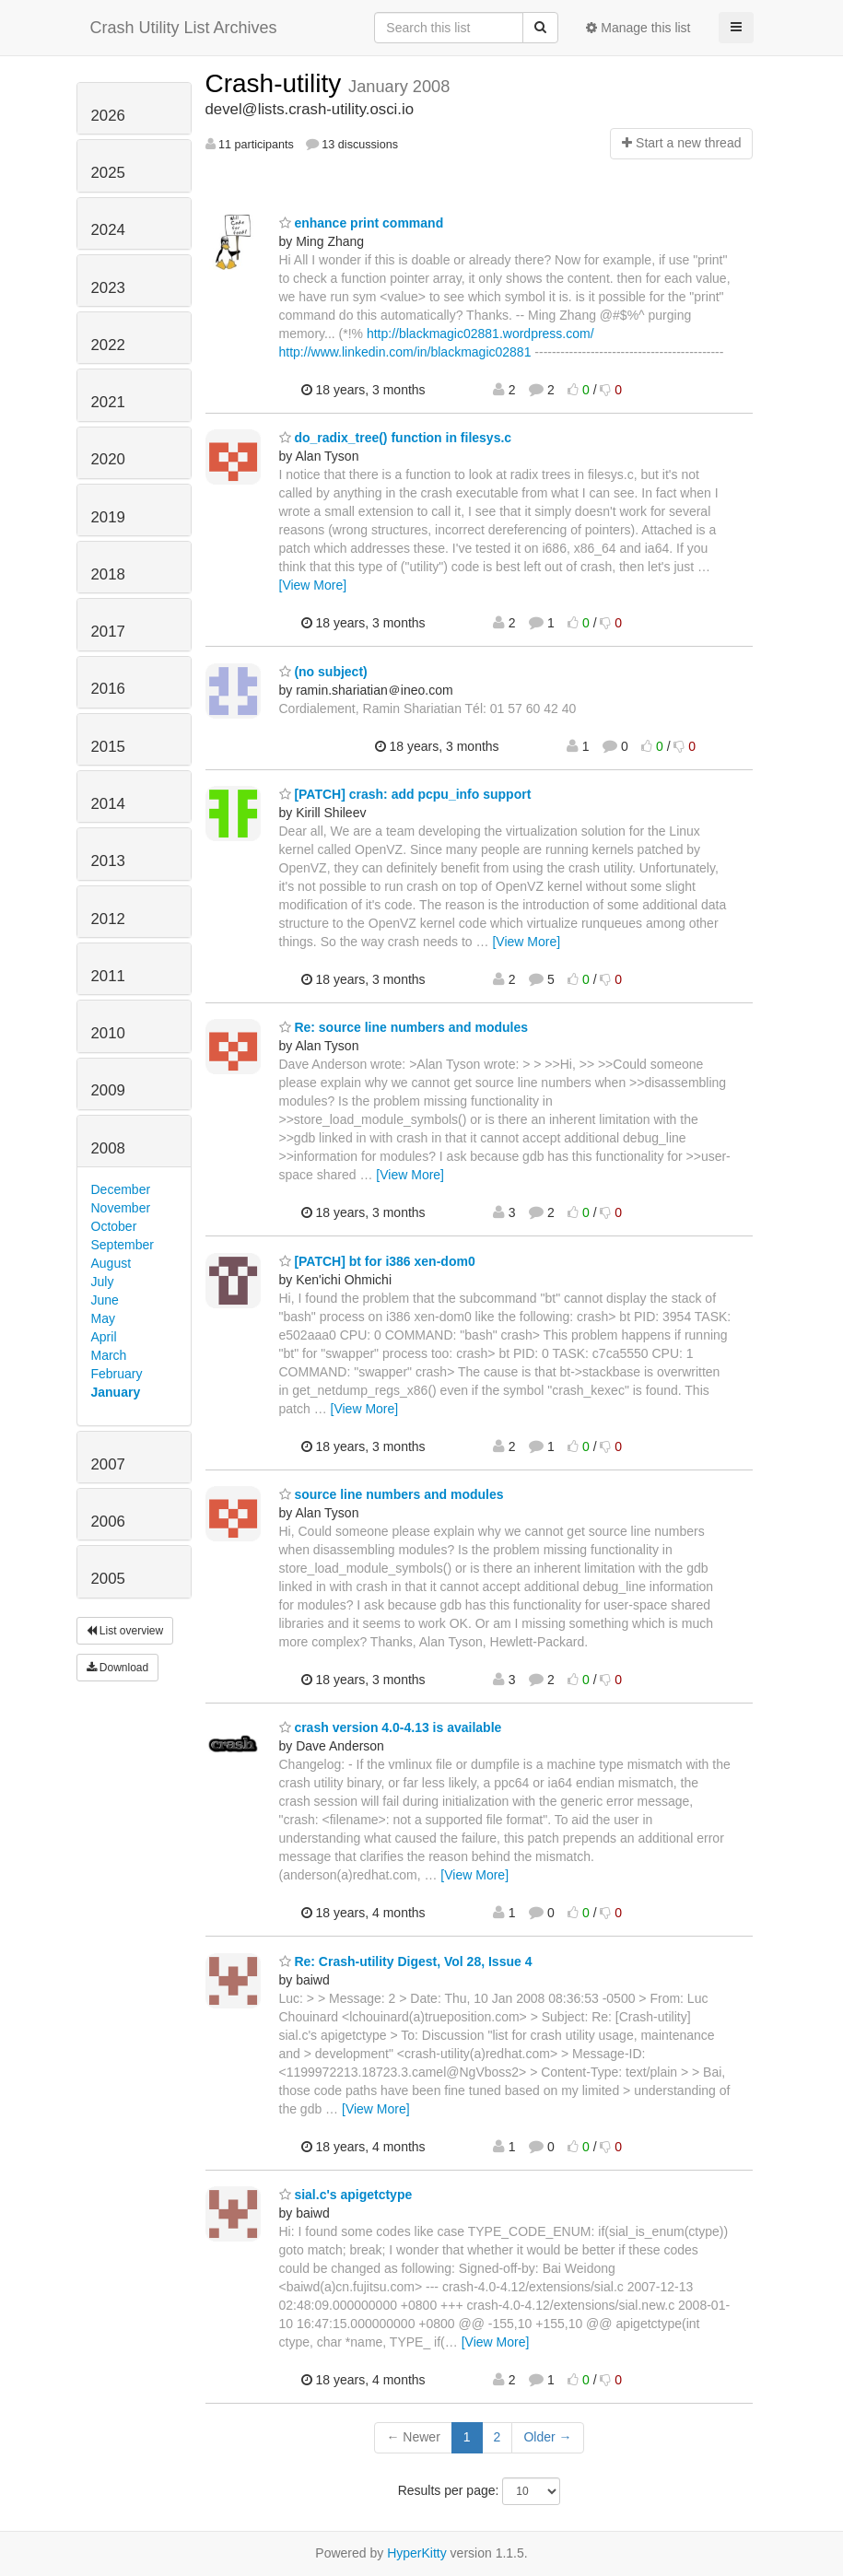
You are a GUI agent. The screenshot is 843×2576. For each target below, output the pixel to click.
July (102, 1281)
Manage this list (638, 27)
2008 (108, 1148)
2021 (108, 402)
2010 (108, 1033)
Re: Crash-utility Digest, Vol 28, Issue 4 (406, 1961)
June (105, 1300)
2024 (108, 230)
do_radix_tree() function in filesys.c (395, 437)
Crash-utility (277, 83)
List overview (125, 1630)
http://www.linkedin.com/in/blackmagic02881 (405, 352)
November (121, 1207)
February (117, 1373)
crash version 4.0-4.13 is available (390, 1727)
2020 (108, 459)
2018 (108, 574)
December (121, 1189)
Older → (547, 2437)
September (122, 1244)
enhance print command (361, 223)
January (116, 1392)
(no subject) (323, 671)
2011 (108, 976)
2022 (108, 345)
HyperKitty (417, 2553)
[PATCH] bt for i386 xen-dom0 (377, 1261)
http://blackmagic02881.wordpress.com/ (480, 333)
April (104, 1336)
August (111, 1263)
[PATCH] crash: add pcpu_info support (405, 794)
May (103, 1318)
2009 (108, 1090)
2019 (108, 517)
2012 (108, 919)
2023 (108, 288)
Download (118, 1667)
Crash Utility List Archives (183, 27)
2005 (108, 1578)
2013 (108, 861)
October (114, 1226)
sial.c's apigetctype (346, 2194)
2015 (108, 746)
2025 (108, 172)
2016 (108, 688)
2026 (108, 115)
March (109, 1355)
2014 (108, 804)
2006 (108, 1521)
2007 (108, 1464)
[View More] (313, 585)
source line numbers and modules (391, 1494)
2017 (108, 631)
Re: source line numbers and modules (404, 1027)
